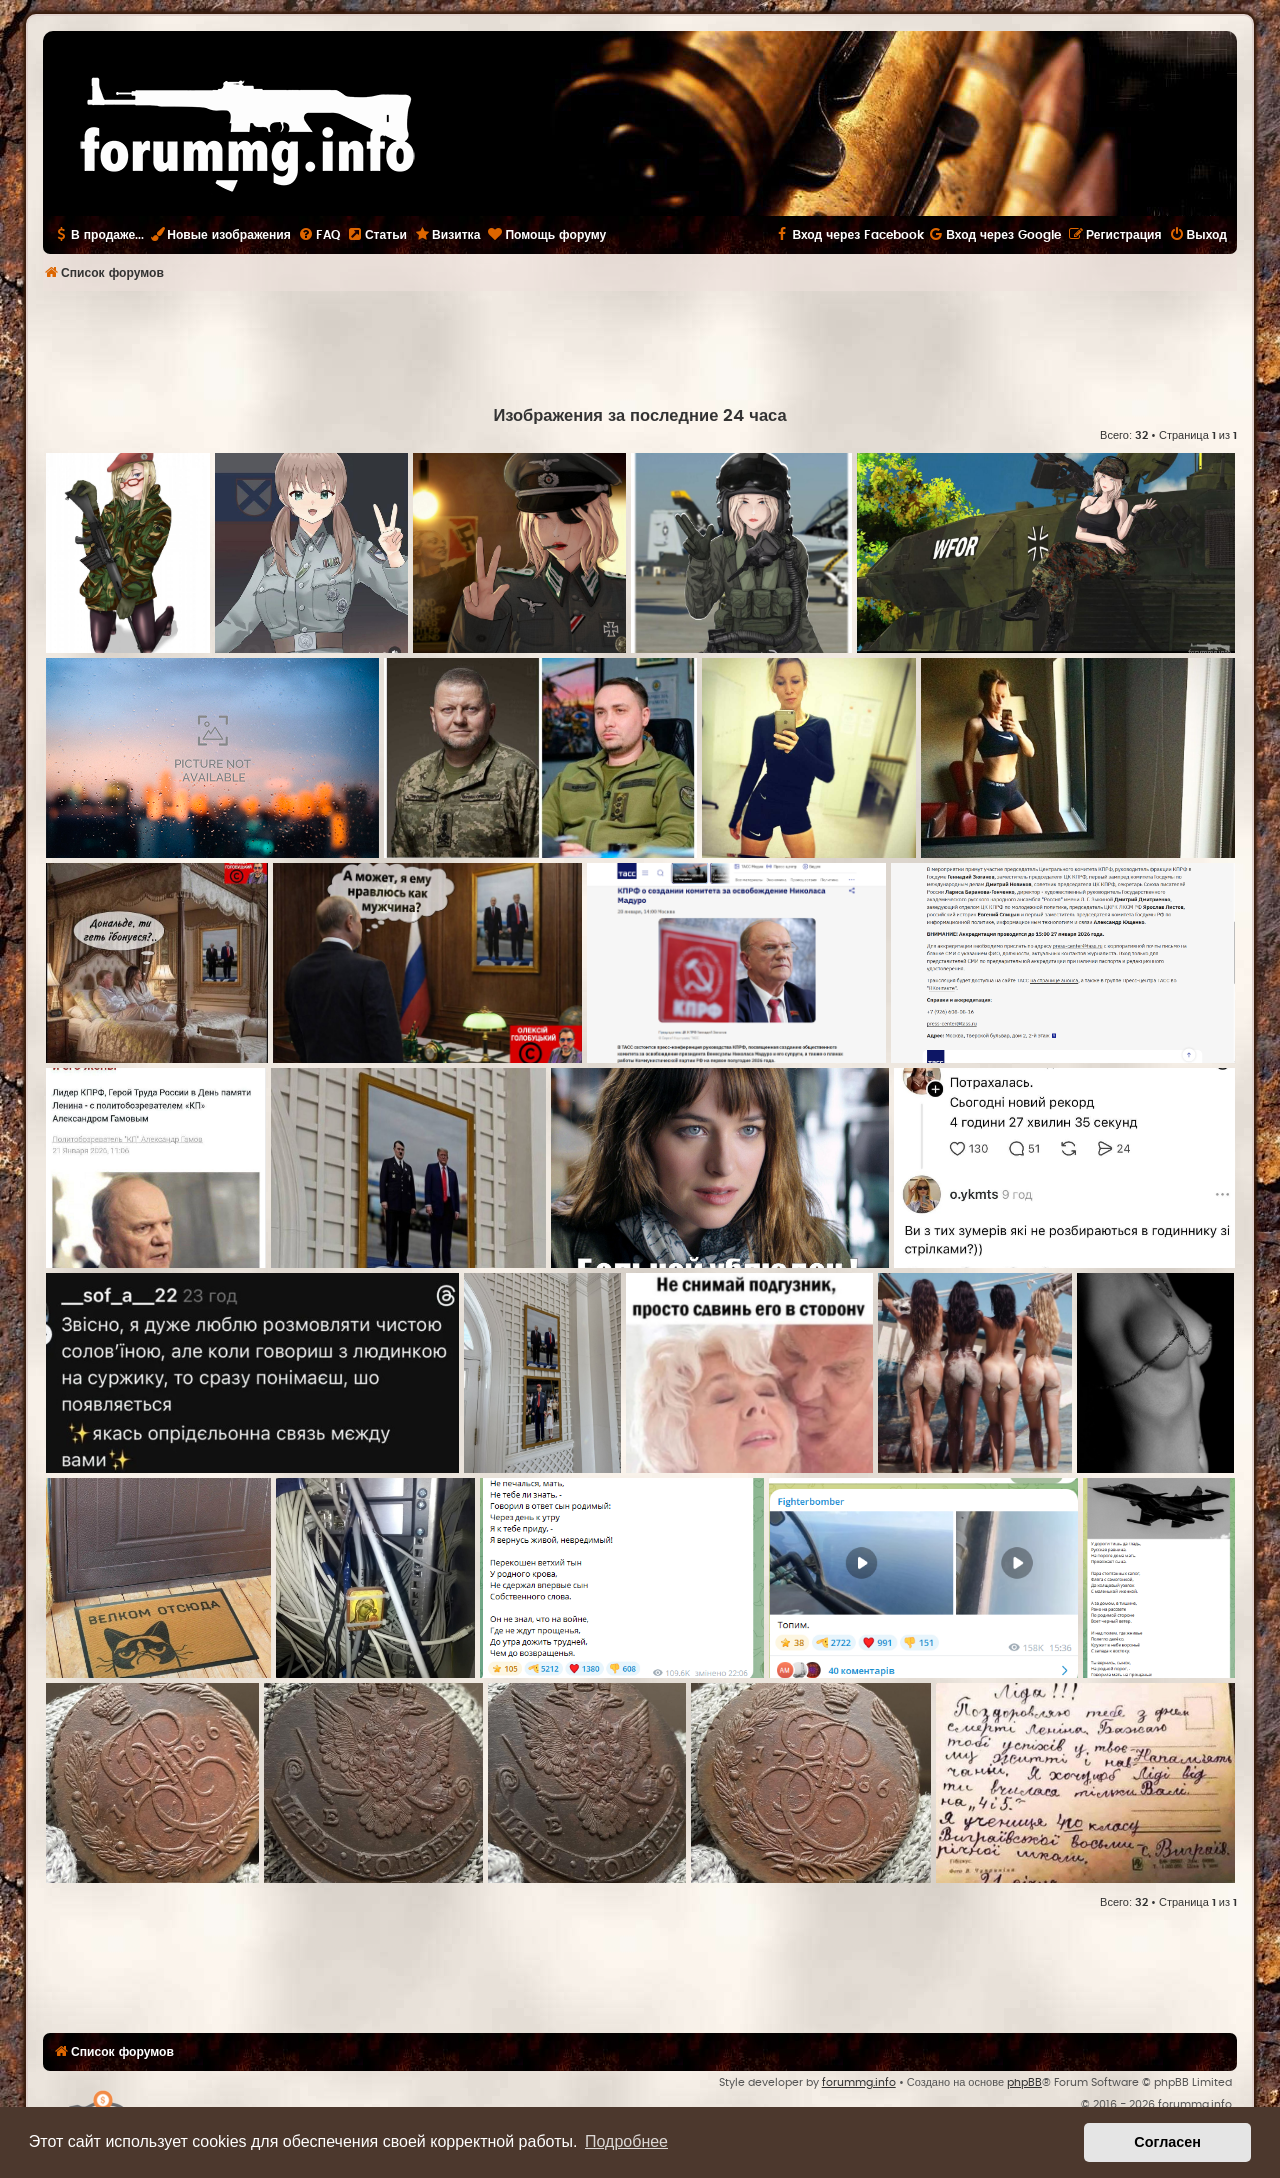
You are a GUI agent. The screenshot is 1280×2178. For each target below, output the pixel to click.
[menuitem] (319, 235)
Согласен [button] (1167, 2142)
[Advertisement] (640, 346)
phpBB (1024, 2082)
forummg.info (859, 2082)
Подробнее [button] (626, 2141)
